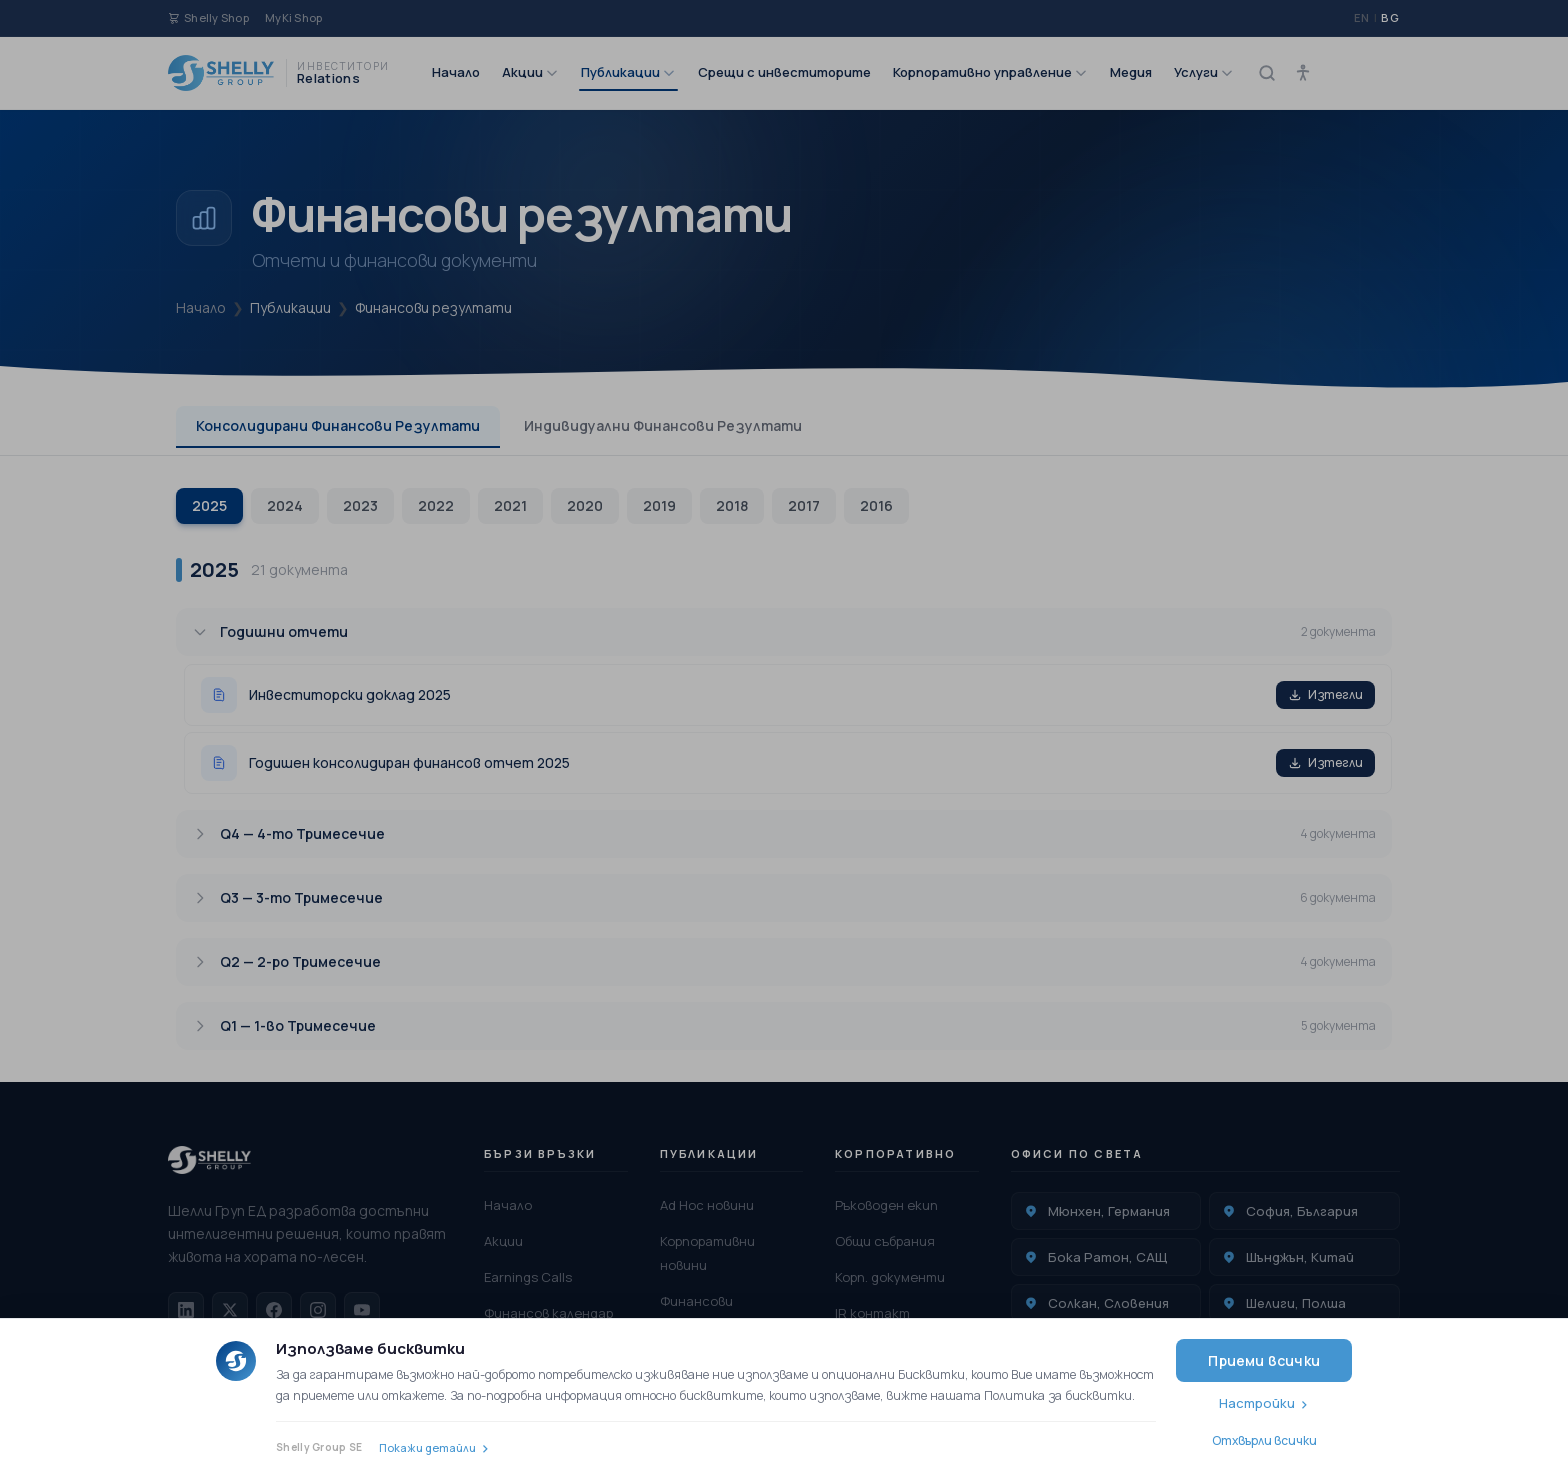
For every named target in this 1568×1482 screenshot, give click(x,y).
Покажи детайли (427, 1447)
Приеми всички (1264, 1360)
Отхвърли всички (1264, 1440)
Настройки (1257, 1403)
